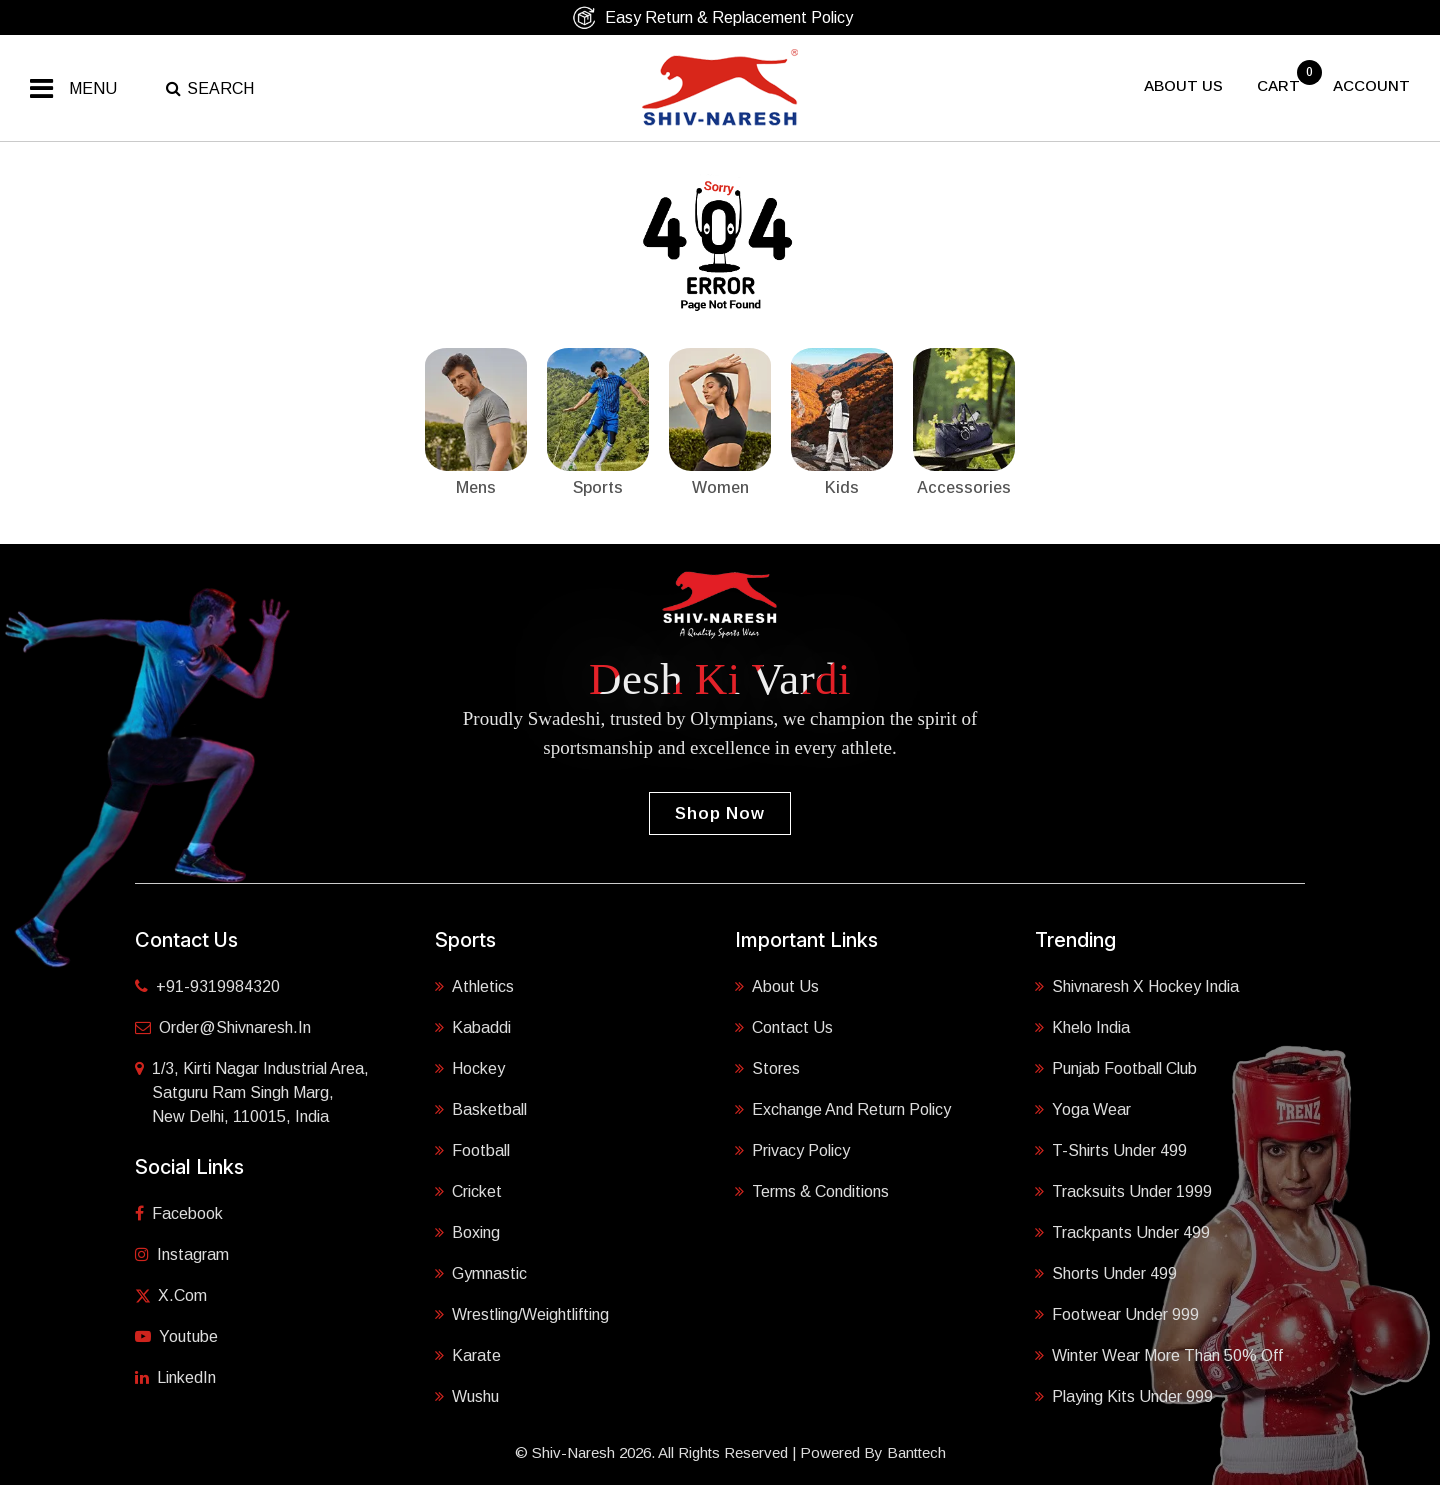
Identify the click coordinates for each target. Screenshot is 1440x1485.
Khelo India (1082, 1027)
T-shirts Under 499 (1111, 1150)
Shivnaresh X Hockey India (1137, 986)
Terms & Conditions (812, 1191)
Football (472, 1150)
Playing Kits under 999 (1124, 1396)
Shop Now (719, 813)
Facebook (179, 1213)
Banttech (916, 1452)
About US (1183, 85)
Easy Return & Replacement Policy (712, 17)
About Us (777, 986)
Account (1371, 85)
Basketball (481, 1109)
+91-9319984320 (207, 986)
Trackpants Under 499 (1122, 1232)
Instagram (182, 1254)
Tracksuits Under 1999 (1123, 1191)
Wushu (467, 1396)
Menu (93, 88)
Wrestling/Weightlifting (522, 1314)
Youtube (176, 1336)
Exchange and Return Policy (843, 1109)
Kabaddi (473, 1027)
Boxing (467, 1232)
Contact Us (784, 1027)
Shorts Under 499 (1106, 1273)
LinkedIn (175, 1377)
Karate (468, 1355)
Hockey (470, 1068)
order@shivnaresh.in (223, 1027)
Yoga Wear (1083, 1109)
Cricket (468, 1191)
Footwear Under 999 (1117, 1314)
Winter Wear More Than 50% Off (1159, 1355)
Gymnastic (481, 1273)
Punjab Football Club (1116, 1068)
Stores (767, 1068)
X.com (171, 1295)
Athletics (474, 986)
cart (1280, 85)
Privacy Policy (792, 1150)
